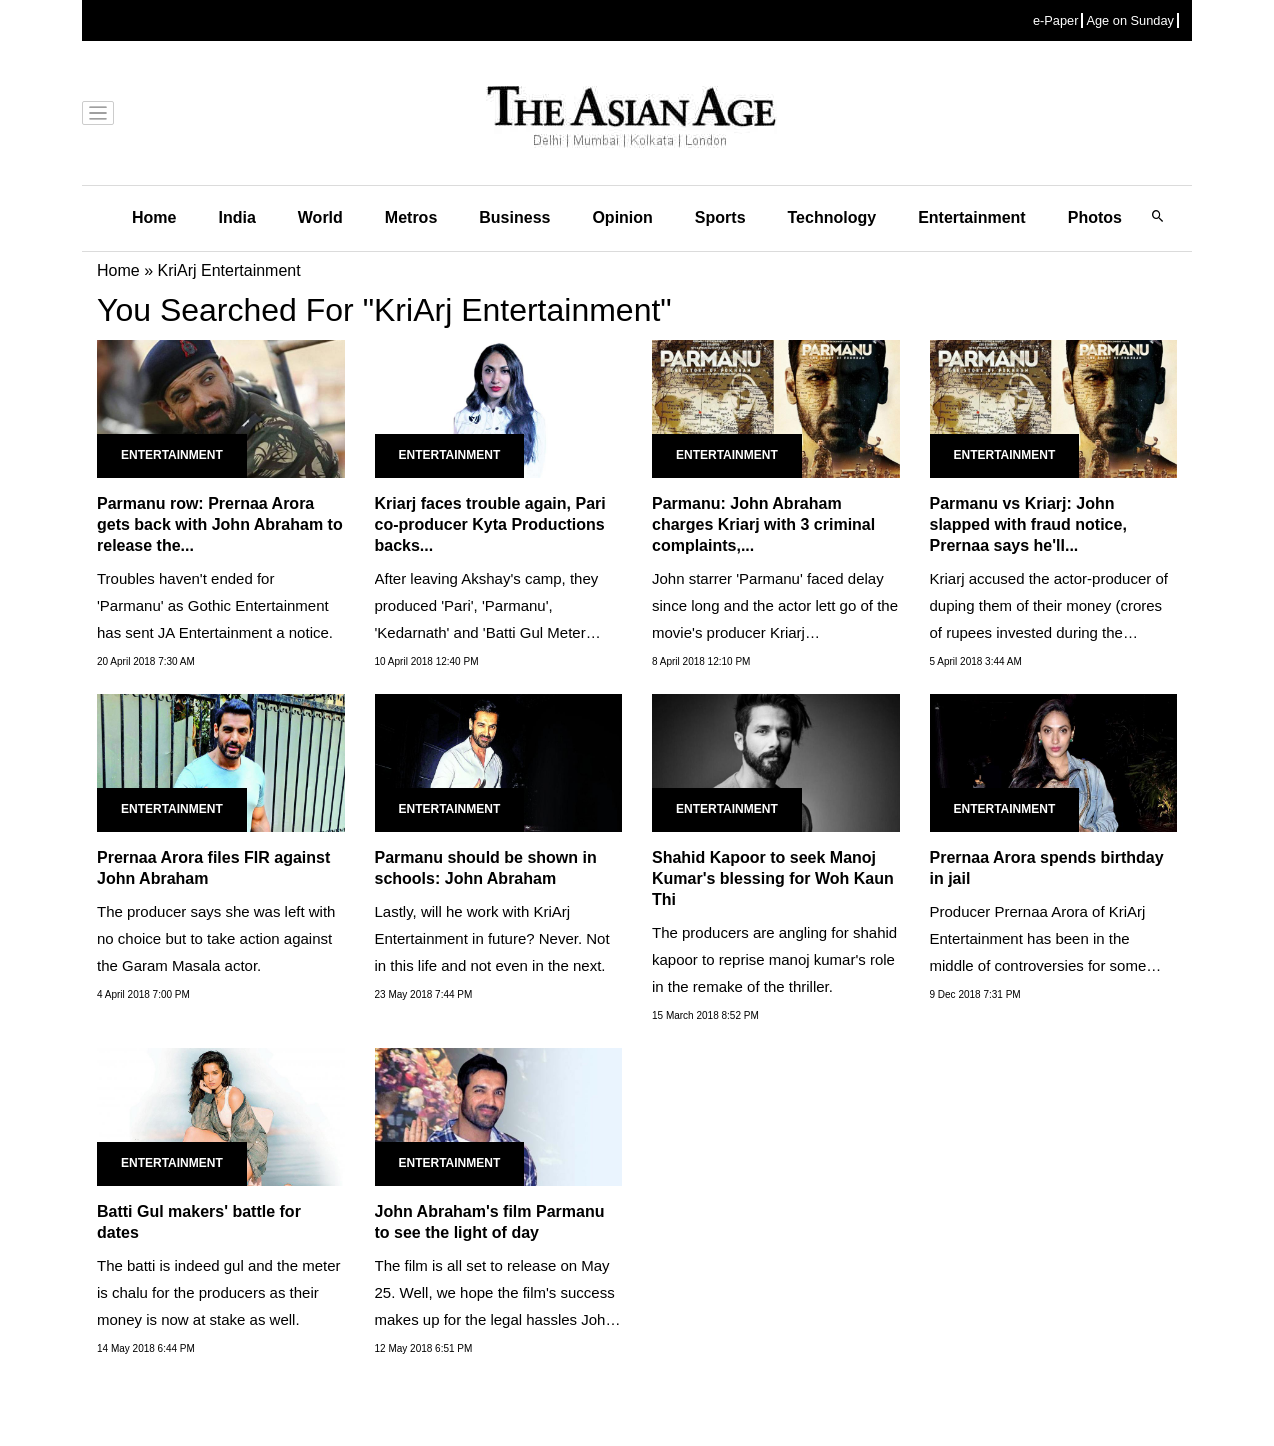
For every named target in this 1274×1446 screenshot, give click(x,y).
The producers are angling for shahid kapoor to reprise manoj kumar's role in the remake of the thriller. (774, 959)
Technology (832, 217)
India (236, 217)
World (320, 217)
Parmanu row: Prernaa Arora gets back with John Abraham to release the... (220, 524)
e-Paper (1056, 20)
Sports (720, 217)
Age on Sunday (1130, 20)
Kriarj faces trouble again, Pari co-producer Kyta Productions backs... (490, 524)
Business (514, 217)
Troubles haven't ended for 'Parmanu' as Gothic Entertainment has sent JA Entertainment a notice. (215, 605)
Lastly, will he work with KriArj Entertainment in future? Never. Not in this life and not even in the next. (492, 938)
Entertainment (972, 217)
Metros (411, 217)
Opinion (622, 217)
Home (154, 217)
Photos (1095, 217)
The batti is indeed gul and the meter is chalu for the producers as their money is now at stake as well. (219, 1292)
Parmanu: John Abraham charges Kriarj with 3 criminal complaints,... (763, 524)
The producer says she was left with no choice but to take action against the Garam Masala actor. (216, 938)
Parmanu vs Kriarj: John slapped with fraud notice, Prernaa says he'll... (1028, 524)
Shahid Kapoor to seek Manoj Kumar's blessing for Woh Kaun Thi (773, 878)
